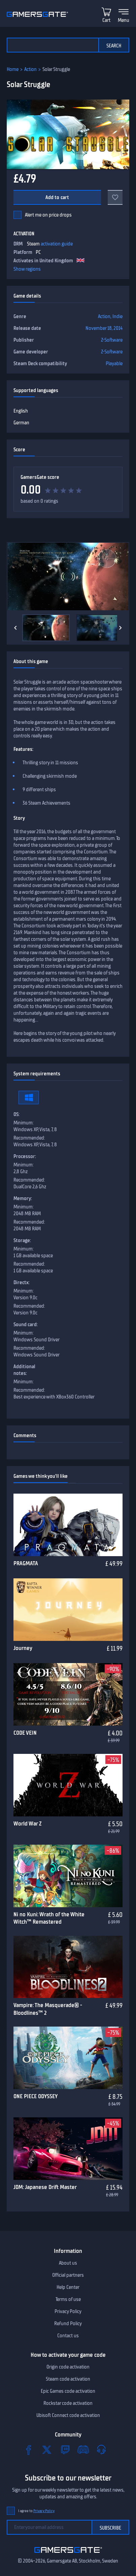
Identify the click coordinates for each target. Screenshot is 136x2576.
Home (13, 69)
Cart (106, 20)
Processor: (24, 1156)
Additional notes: (24, 1370)
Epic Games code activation (68, 2391)
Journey (22, 1648)
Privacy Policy (68, 2311)
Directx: (21, 1282)
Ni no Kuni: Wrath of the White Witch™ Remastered (48, 1918)
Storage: (22, 1240)
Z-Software (112, 340)
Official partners (68, 2275)
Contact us (68, 2335)
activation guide (57, 243)
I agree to (36, 2510)
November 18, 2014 (104, 328)
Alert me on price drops (48, 215)
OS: (16, 1114)
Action (30, 69)
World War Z (27, 1823)
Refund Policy (68, 2323)
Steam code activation (68, 2379)
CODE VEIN (25, 1732)
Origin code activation (68, 2366)
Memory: (22, 1198)
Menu (123, 20)
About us (68, 2263)
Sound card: (25, 1324)
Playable (114, 363)
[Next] (120, 627)
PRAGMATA (25, 1563)
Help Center (68, 2287)
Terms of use (68, 2299)
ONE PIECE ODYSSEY (35, 2096)
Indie (117, 316)
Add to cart (57, 197)
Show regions (27, 269)
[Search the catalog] (52, 45)
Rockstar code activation (68, 2403)
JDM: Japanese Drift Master (45, 2187)
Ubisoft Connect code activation (68, 2415)
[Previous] (15, 627)
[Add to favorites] (115, 197)
